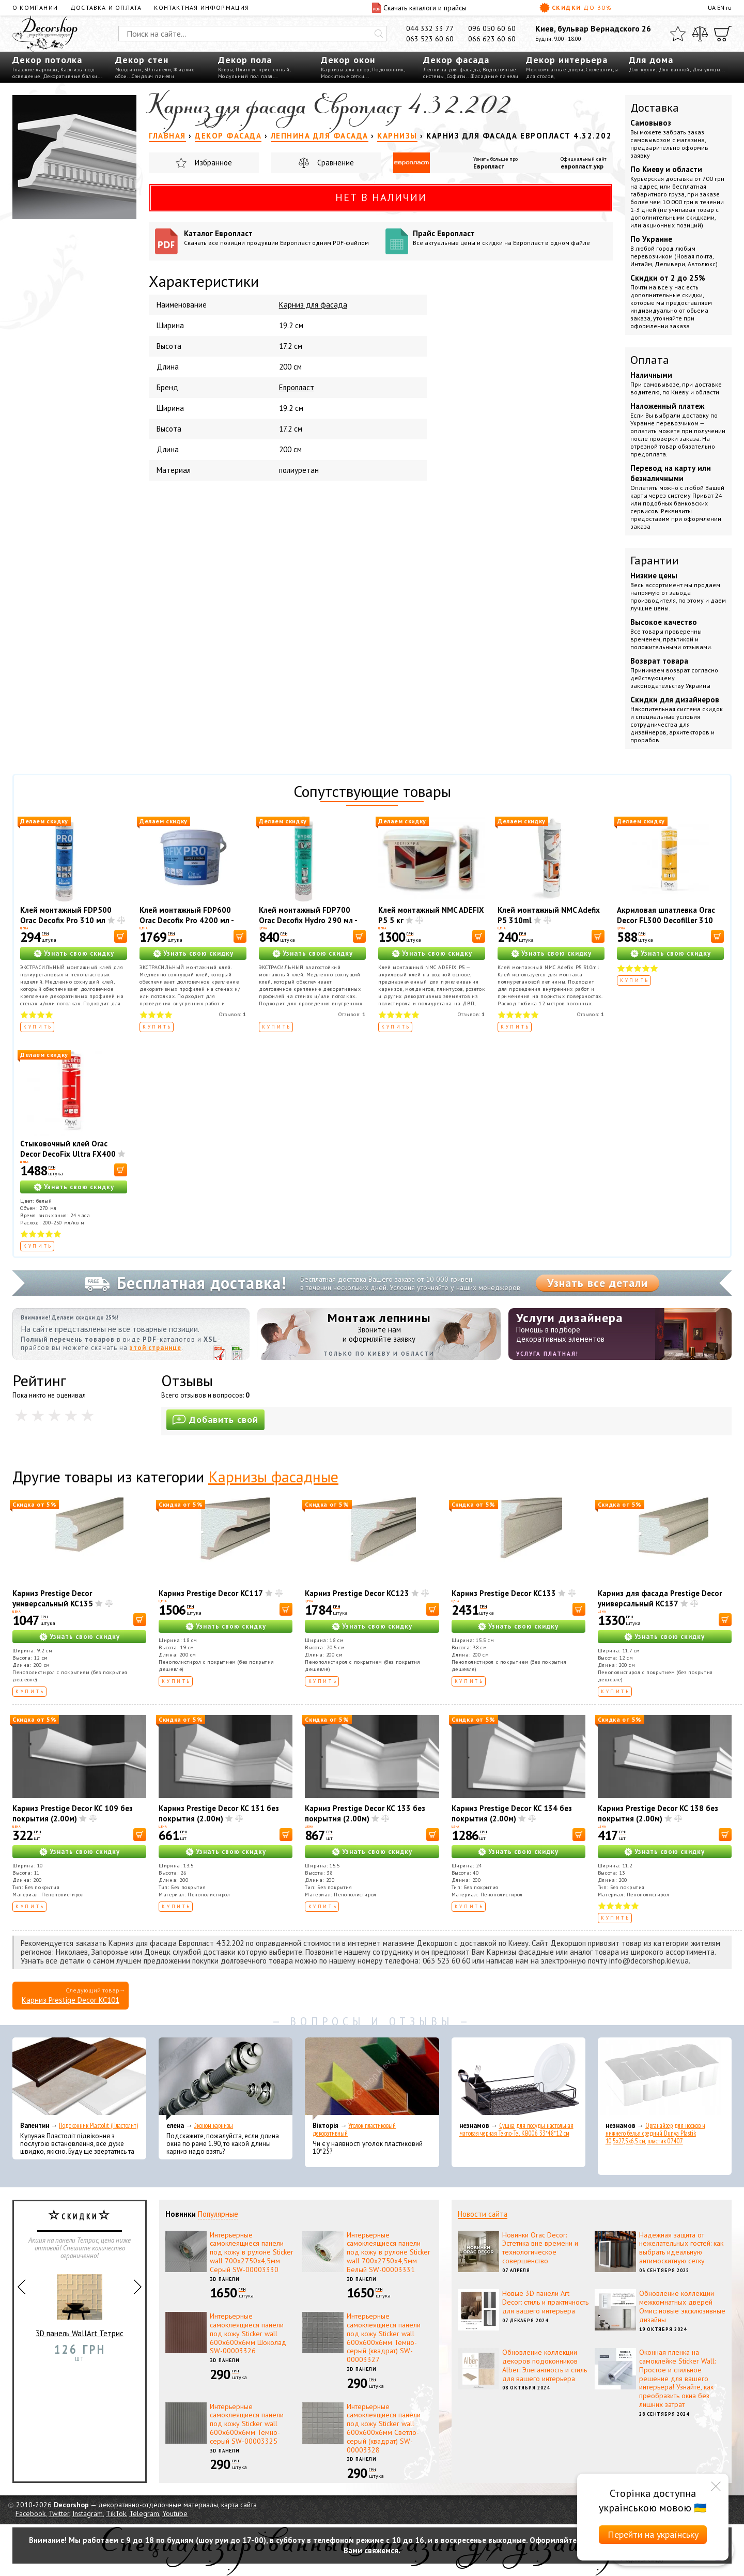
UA (712, 7)
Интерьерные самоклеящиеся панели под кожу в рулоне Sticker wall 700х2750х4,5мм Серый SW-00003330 (251, 2252)
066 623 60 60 (492, 38)
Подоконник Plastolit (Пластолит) (98, 2125)
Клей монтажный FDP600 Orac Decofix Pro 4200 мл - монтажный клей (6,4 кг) (187, 920)
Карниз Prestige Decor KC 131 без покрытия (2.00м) (219, 1813)
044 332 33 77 (430, 28)
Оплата (649, 359)
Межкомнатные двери (554, 69)
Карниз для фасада (313, 305)
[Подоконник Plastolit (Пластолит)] (79, 2078)
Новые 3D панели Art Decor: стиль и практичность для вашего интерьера (545, 2302)
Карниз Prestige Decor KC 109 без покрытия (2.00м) (72, 1813)
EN (720, 7)
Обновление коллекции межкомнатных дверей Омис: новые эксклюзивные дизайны (682, 2306)
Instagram (87, 2513)
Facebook (30, 2513)
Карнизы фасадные (273, 1476)
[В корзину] (120, 936)
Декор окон (348, 60)
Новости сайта (482, 2214)
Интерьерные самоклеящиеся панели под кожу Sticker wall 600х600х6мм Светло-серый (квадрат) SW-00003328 (384, 2428)
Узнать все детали (597, 1283)
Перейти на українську (653, 2534)
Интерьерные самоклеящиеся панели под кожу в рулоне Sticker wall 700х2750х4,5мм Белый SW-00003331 (388, 2252)
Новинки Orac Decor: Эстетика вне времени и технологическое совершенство (540, 2247)
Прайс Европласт (510, 237)
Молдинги (128, 69)
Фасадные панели (495, 76)
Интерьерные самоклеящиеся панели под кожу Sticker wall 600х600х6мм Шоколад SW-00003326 (248, 2333)
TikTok (116, 2513)
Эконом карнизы (213, 2125)
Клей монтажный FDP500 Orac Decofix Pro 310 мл (66, 915)
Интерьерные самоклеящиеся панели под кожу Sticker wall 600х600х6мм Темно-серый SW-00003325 (247, 2424)
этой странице (155, 1347)
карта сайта (239, 2504)
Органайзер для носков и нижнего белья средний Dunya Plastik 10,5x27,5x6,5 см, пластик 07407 (655, 2133)
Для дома (651, 60)
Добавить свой (215, 1419)
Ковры (226, 69)
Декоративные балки (70, 76)
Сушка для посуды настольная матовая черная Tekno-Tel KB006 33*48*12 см (516, 2129)
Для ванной (674, 69)
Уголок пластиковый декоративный (354, 2129)
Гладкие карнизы (35, 69)
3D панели (158, 69)
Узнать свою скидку (79, 953)
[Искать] (379, 33)
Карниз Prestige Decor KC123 (357, 1593)
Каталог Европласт (281, 237)
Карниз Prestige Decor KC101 (70, 2000)
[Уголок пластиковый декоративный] (372, 2078)
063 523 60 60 (430, 38)
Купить (38, 1027)
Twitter (59, 2513)
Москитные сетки (343, 76)
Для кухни (642, 69)
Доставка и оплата (106, 7)
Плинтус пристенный (262, 69)
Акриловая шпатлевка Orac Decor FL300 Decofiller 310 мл (666, 920)
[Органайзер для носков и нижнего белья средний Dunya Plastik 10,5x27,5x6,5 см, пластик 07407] (665, 2078)
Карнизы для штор (345, 69)
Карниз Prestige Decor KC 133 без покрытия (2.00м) (365, 1813)
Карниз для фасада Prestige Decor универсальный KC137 (660, 1598)
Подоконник (388, 69)
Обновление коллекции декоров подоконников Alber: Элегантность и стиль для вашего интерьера (544, 2365)
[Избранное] (678, 33)
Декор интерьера (567, 60)
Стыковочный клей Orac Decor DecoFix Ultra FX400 (68, 1149)
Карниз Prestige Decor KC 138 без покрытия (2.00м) (658, 1813)
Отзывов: (232, 1014)
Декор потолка (47, 60)
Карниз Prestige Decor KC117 (211, 1593)
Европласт (489, 166)
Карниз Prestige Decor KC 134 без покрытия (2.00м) (512, 1813)
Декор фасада (456, 60)
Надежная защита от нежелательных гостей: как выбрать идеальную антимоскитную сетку (681, 2247)
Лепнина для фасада (451, 69)
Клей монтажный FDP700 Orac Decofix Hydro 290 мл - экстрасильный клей (308, 920)
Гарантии (654, 560)
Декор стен (141, 60)
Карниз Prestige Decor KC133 (504, 1593)
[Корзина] (723, 33)
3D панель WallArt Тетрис (79, 2301)
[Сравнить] (700, 33)
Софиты (456, 76)
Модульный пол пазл (245, 76)
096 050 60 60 (492, 28)
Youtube (175, 2513)
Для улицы (706, 69)
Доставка (654, 107)
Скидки (575, 8)
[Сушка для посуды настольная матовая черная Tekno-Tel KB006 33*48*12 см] (518, 2078)
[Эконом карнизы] (225, 2078)
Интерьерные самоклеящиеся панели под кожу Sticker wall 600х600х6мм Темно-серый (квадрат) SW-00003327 (384, 2337)
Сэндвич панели (153, 76)
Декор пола (245, 60)
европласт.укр (582, 166)
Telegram (144, 2513)
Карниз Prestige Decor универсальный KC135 (52, 1598)
